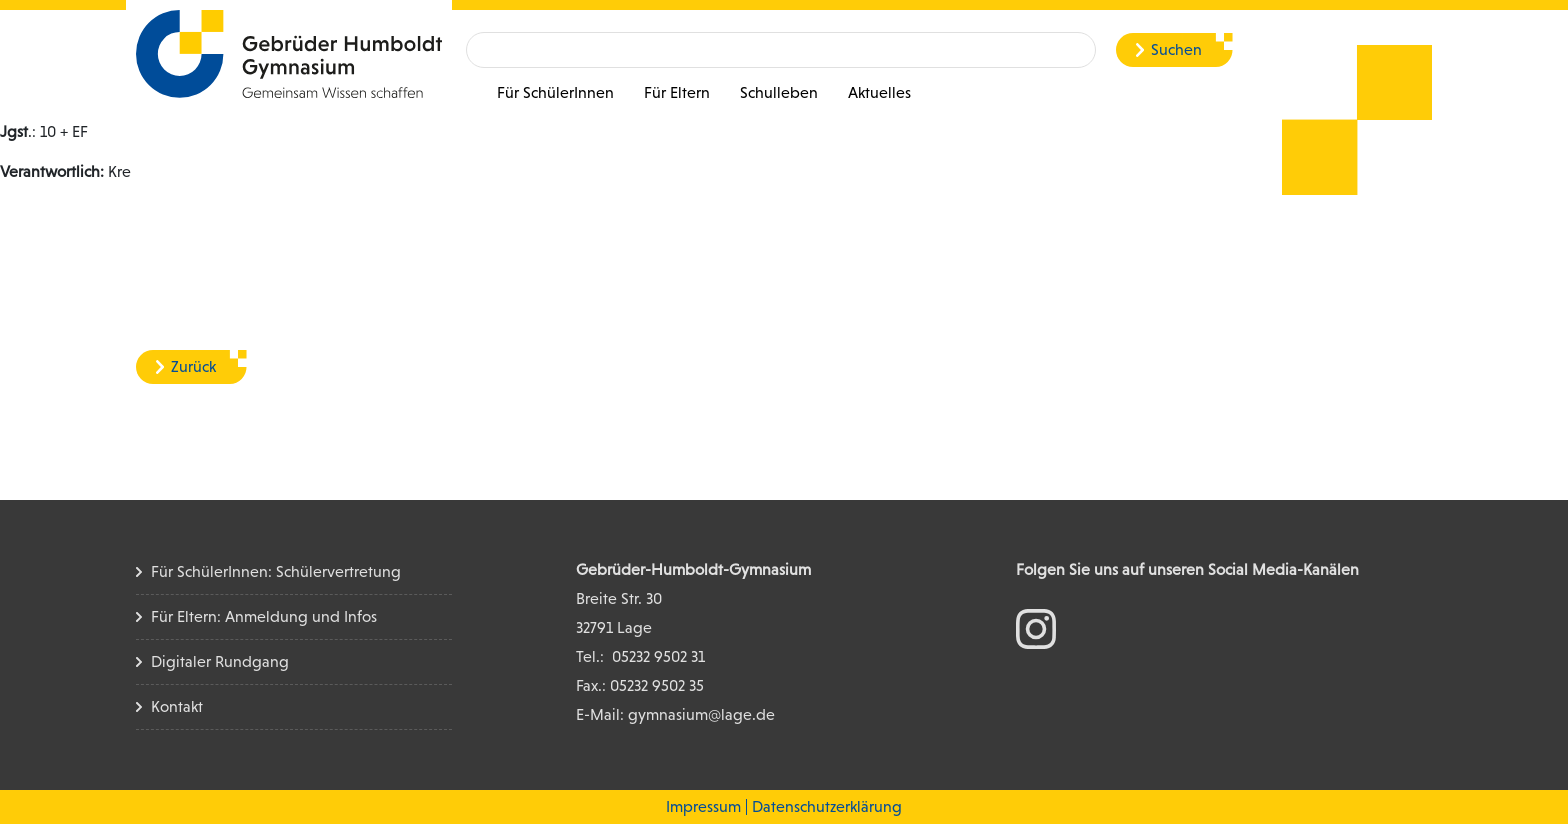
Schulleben (779, 92)
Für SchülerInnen (555, 92)
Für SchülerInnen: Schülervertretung (276, 571)
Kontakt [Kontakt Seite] (177, 706)
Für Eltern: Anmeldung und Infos (264, 616)
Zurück (193, 366)
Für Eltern (677, 92)
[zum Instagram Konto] (1036, 627)
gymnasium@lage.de (701, 714)
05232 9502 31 (658, 656)
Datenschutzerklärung (827, 806)
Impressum (703, 806)
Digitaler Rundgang (220, 661)
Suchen (1176, 49)
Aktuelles (879, 92)
